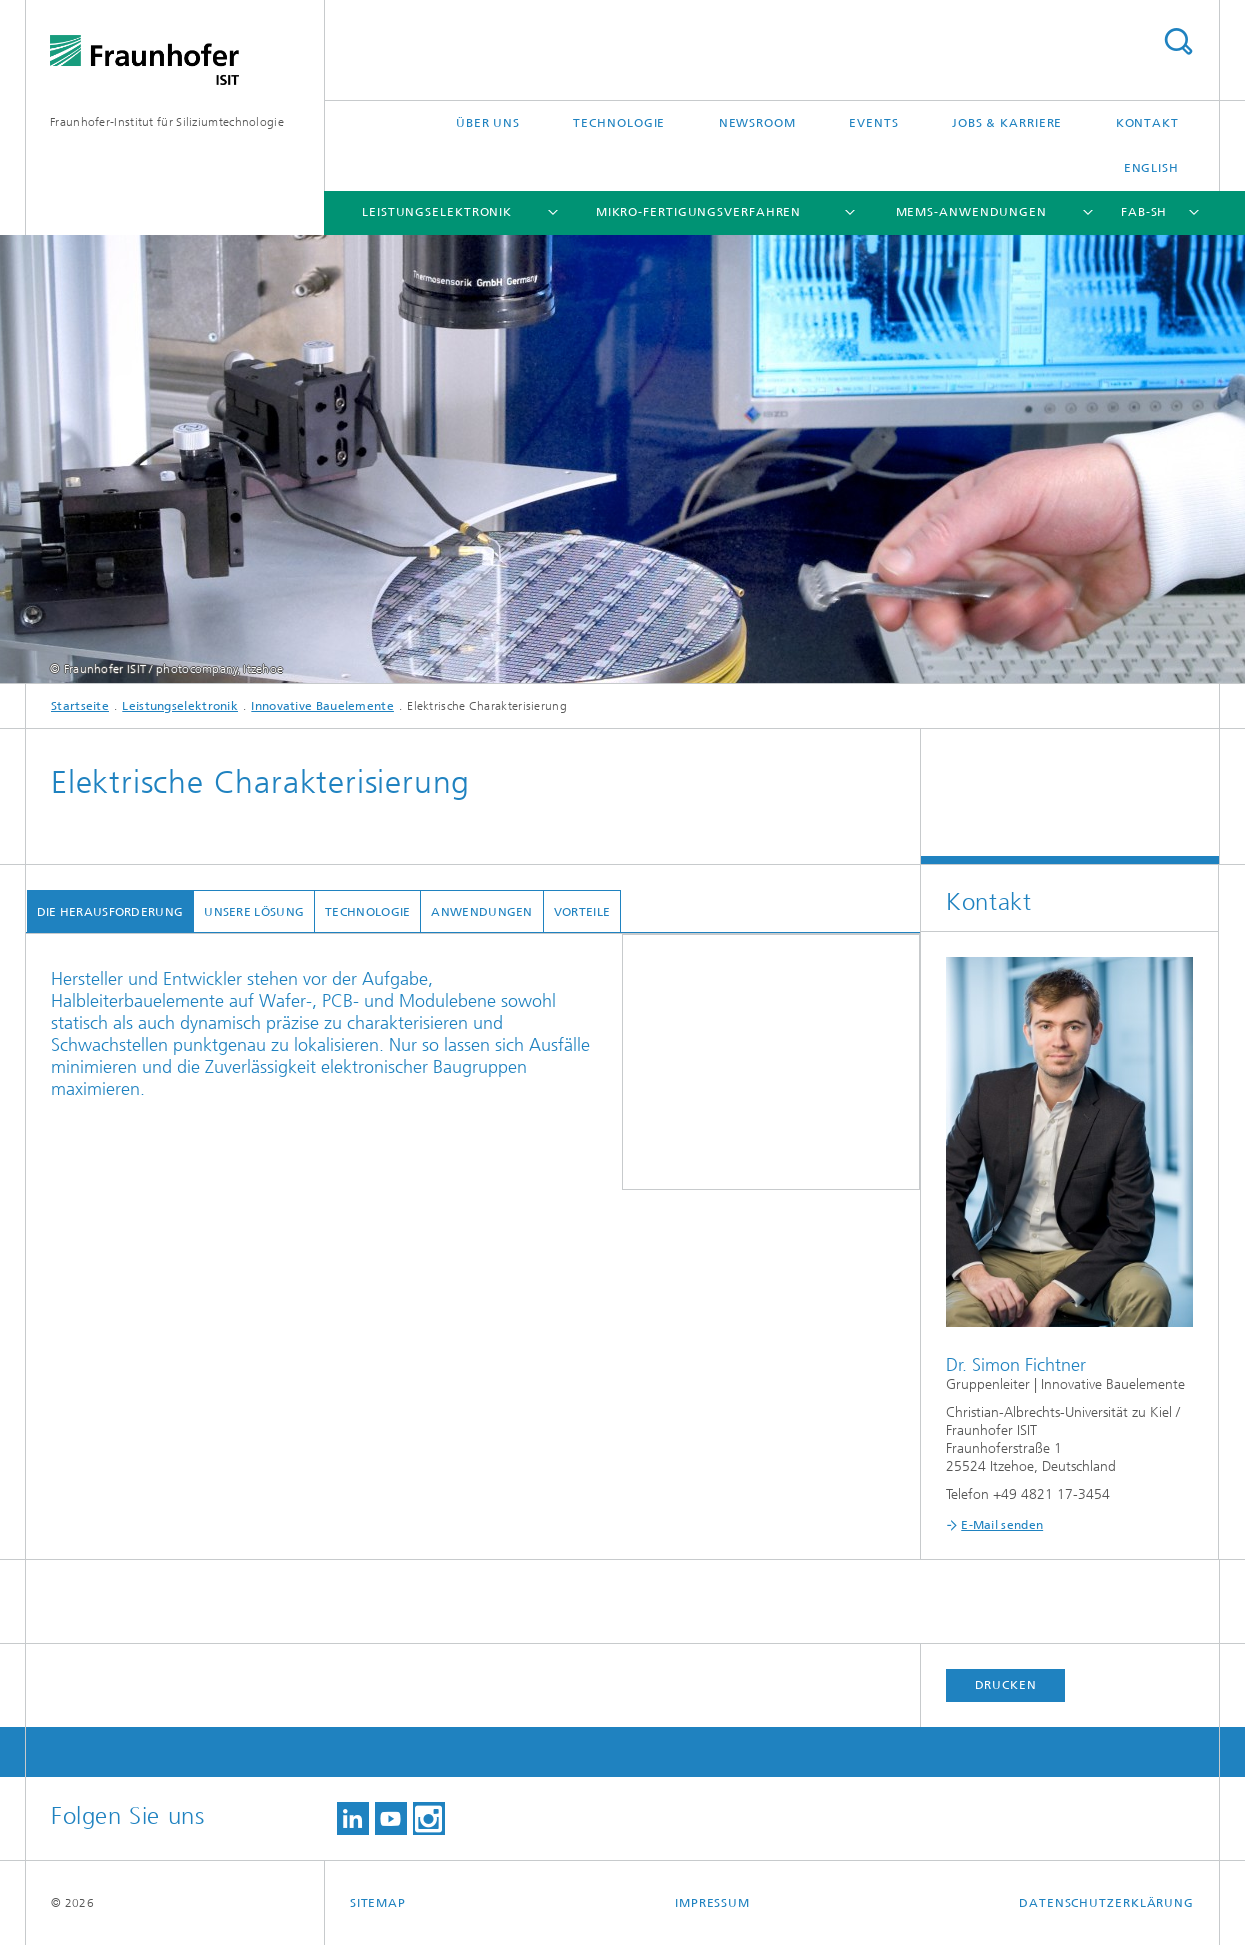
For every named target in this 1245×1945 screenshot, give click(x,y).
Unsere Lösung (254, 912)
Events (873, 123)
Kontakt (1147, 123)
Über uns (488, 123)
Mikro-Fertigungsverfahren (699, 212)
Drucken (1006, 1685)
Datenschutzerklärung (1106, 1903)
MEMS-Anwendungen (971, 212)
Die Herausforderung (109, 912)
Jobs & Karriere (1007, 123)
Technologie (619, 123)
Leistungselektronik (437, 212)
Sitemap (378, 1903)
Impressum (712, 1903)
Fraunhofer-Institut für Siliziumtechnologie (167, 122)
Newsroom (757, 123)
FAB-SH (1144, 212)
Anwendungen (481, 912)
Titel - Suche (1178, 41)
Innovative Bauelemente (322, 706)
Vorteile (581, 912)
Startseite (80, 706)
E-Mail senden (1002, 1525)
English (1151, 168)
